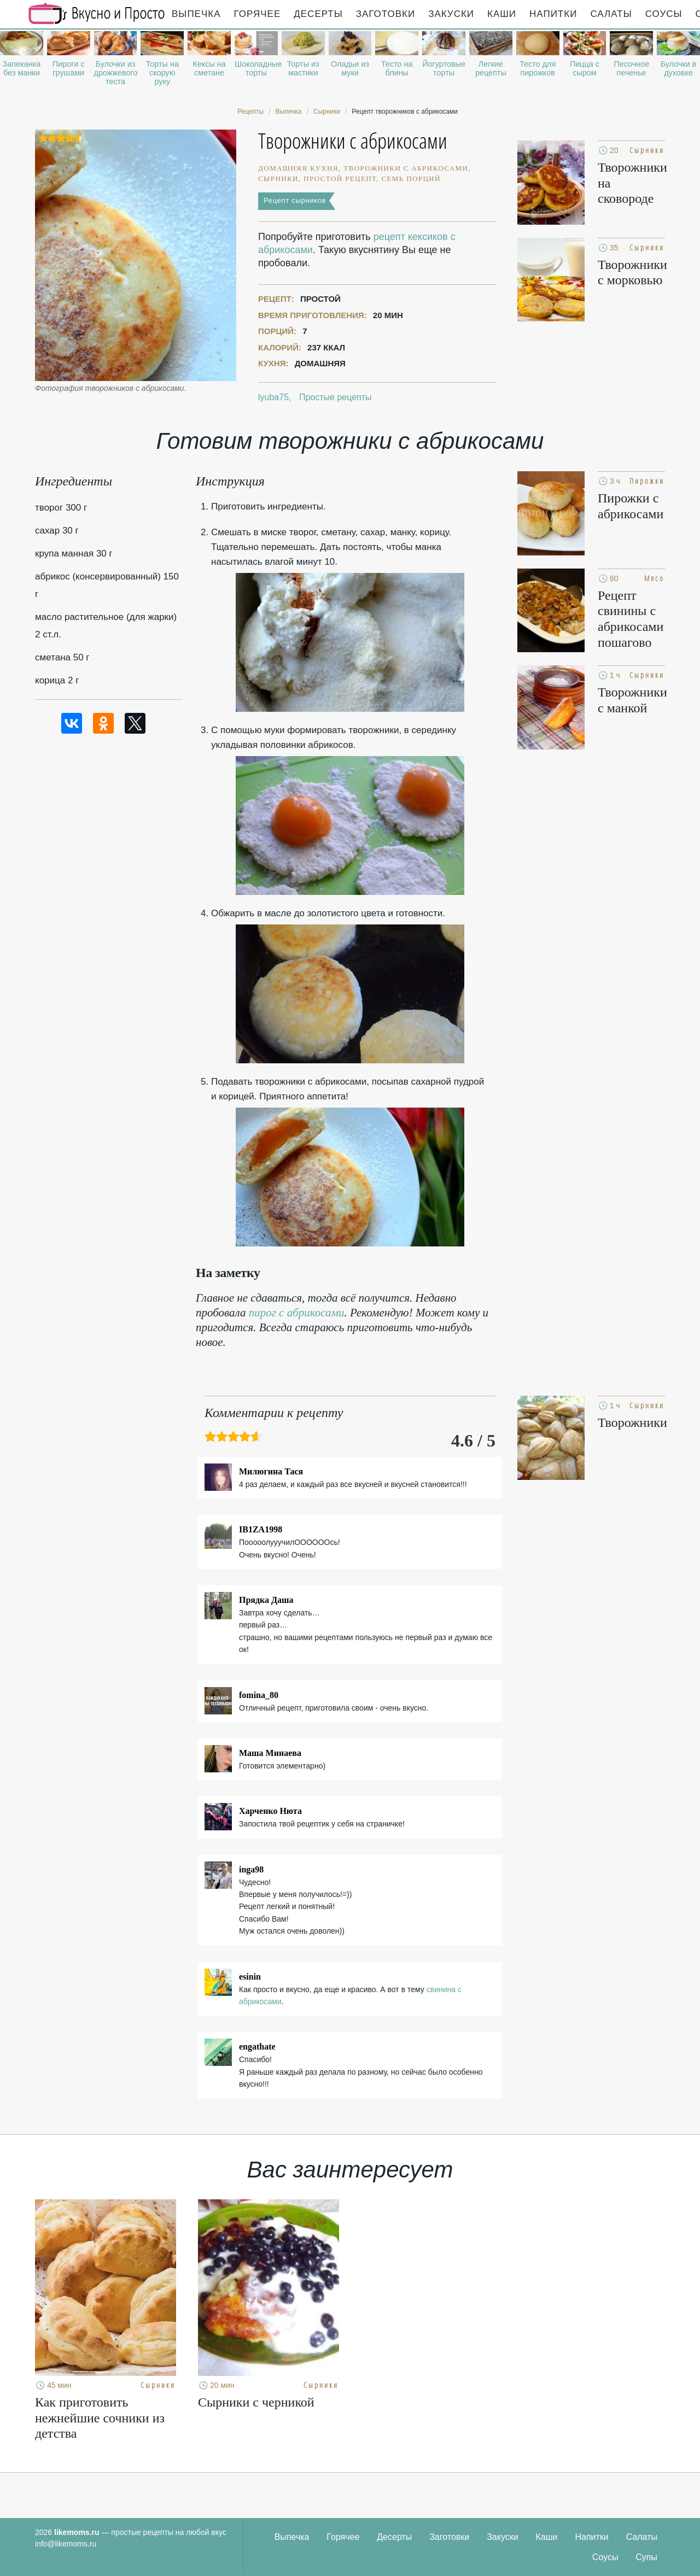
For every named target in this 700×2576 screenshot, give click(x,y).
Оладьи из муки (350, 68)
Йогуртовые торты (443, 68)
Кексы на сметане (208, 68)
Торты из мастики (303, 68)
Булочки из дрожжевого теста (115, 73)
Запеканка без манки (22, 68)
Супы (646, 2557)
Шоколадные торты (256, 68)
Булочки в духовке (679, 68)
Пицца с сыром (584, 68)
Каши (501, 14)
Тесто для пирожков (538, 68)
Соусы (663, 14)
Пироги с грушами (68, 68)
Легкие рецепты (490, 68)
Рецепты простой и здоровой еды (96, 14)
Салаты (611, 14)
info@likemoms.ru (65, 2543)
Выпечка (196, 14)
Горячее (257, 14)
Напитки (553, 14)
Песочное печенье (631, 68)
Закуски (451, 14)
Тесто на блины (397, 68)
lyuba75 (273, 397)
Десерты (318, 14)
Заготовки (385, 14)
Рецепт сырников (295, 200)
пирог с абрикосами (297, 1312)
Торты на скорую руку (162, 73)
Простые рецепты (335, 397)
